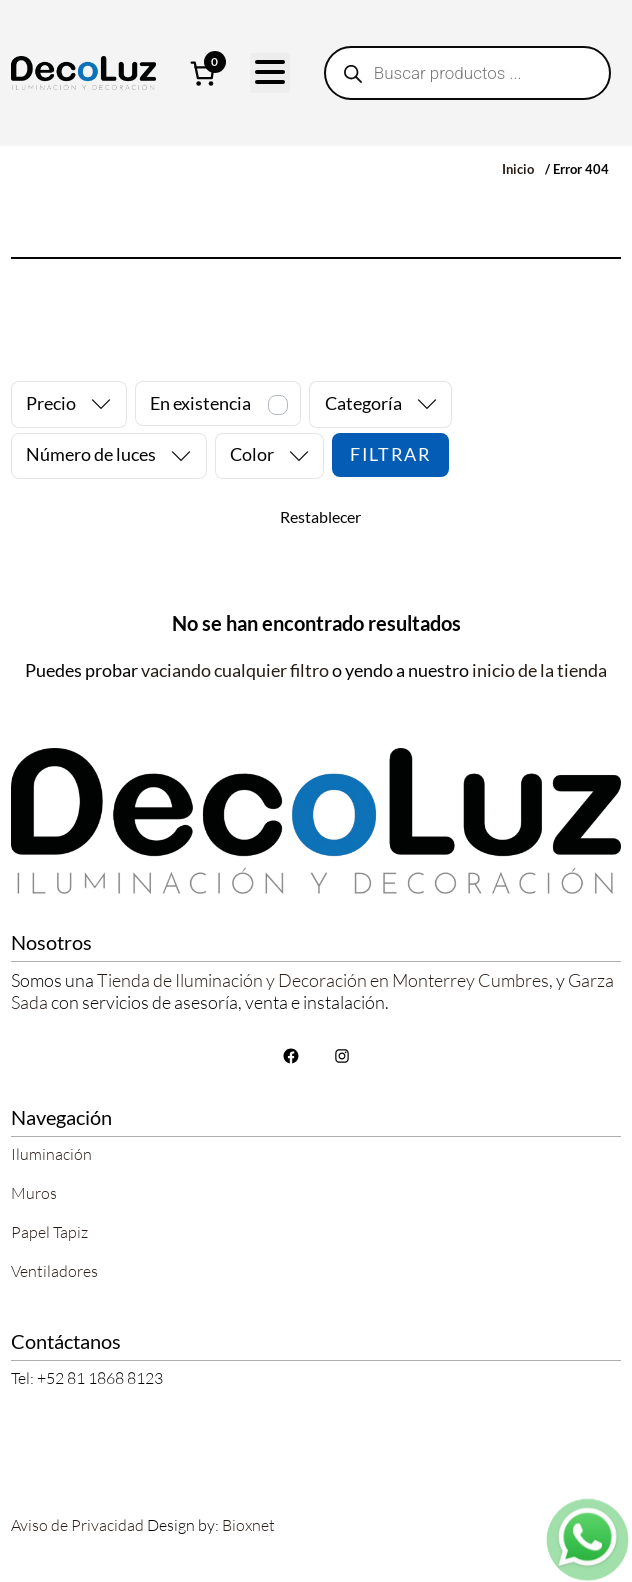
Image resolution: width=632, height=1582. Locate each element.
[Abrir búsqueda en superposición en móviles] (468, 73)
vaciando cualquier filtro (235, 670)
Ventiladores (54, 1271)
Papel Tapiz (49, 1232)
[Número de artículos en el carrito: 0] (203, 73)
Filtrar (390, 454)
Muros (34, 1193)
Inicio (518, 169)
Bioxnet (248, 1525)
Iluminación (51, 1154)
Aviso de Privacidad (77, 1525)
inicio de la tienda (539, 670)
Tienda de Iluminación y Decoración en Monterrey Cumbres (323, 980)
